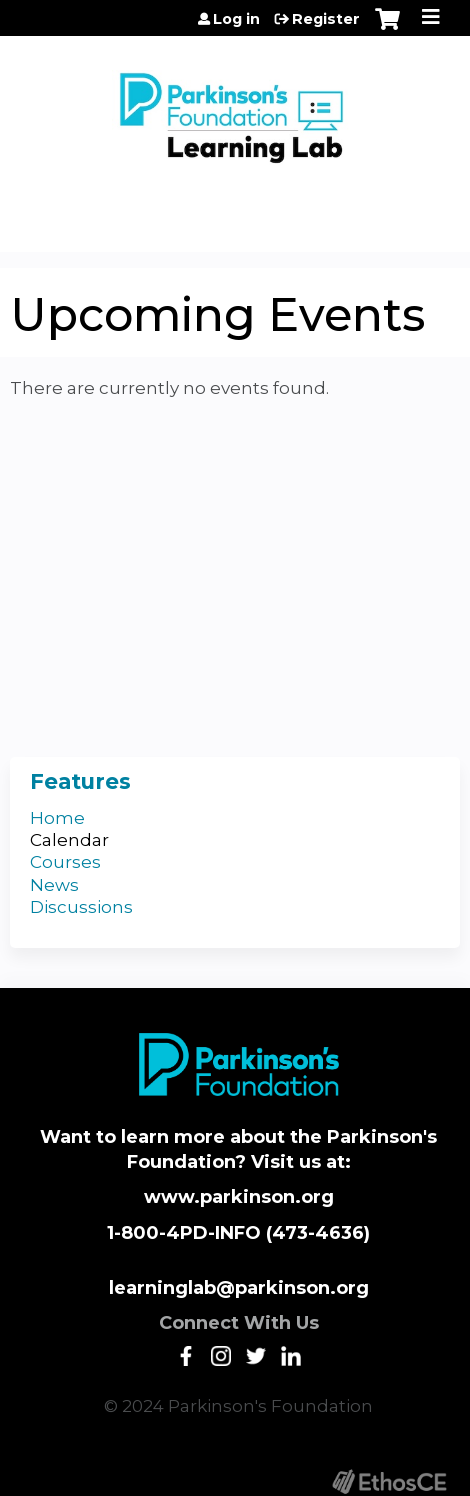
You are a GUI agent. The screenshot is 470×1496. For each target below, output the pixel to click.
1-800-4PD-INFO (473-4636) (238, 1233)
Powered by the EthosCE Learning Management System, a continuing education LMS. (389, 1481)
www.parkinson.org (239, 1197)
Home (57, 818)
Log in (236, 19)
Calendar (69, 840)
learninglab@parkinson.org (239, 1288)
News (54, 885)
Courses (65, 862)
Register (326, 19)
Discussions (81, 907)
